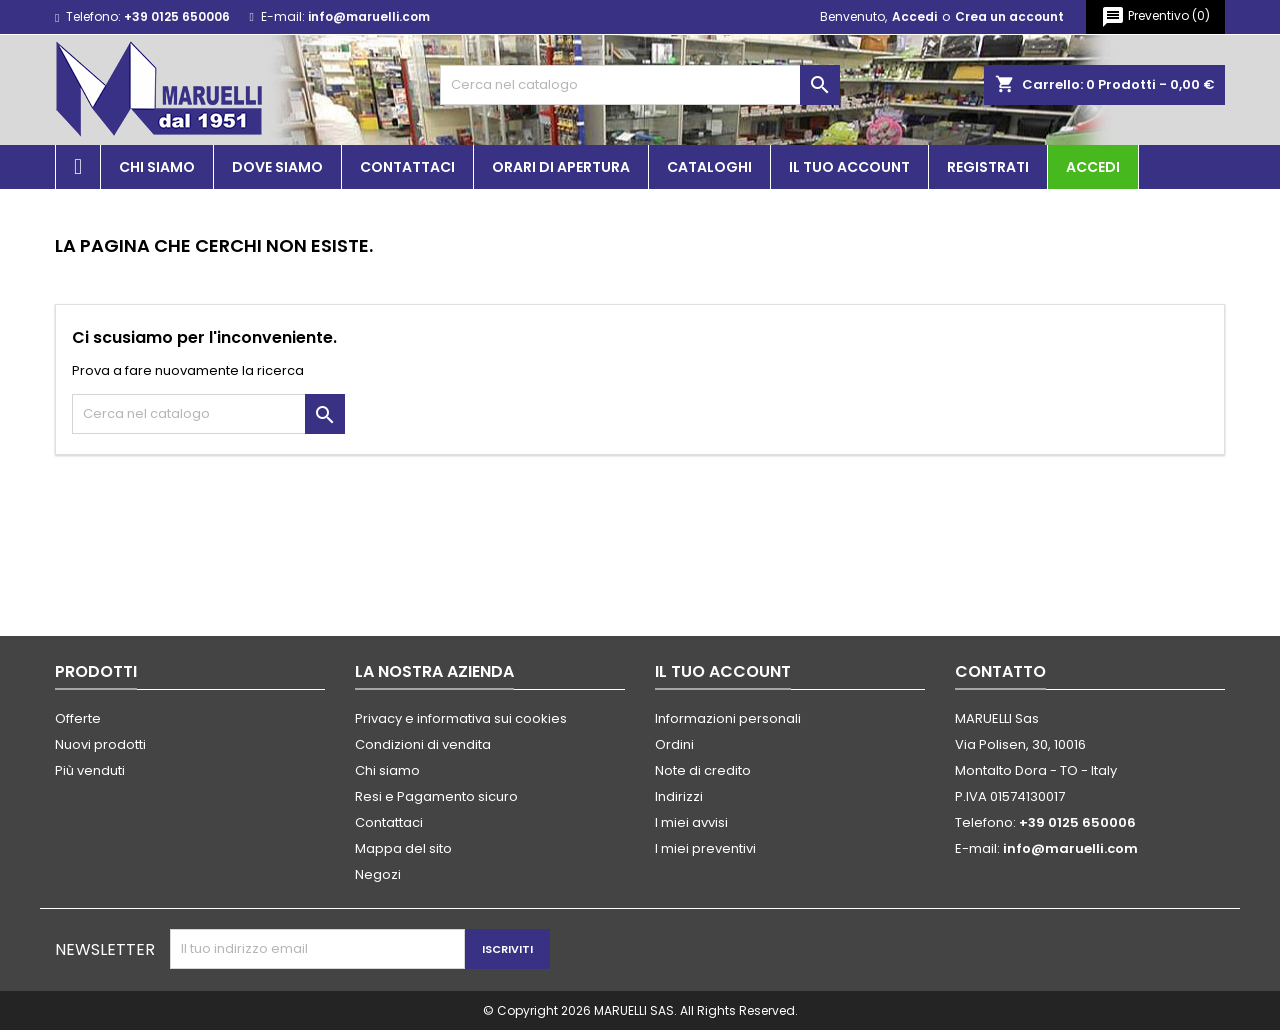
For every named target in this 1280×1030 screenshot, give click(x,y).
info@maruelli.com (369, 16)
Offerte (78, 718)
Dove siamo (277, 167)
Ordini (674, 744)
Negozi (378, 874)
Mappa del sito (403, 848)
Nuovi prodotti (100, 744)
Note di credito (703, 770)
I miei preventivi (705, 848)
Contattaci (407, 167)
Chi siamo (157, 167)
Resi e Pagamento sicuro (436, 796)
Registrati (988, 167)
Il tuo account (849, 167)
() (1155, 17)
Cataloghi (709, 167)
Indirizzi (679, 796)
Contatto (1000, 671)
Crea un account (1009, 16)
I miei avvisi (691, 822)
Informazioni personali (728, 718)
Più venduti (90, 770)
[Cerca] (640, 85)
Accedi (914, 16)
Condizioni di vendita (423, 744)
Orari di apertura (561, 167)
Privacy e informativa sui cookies (461, 718)
